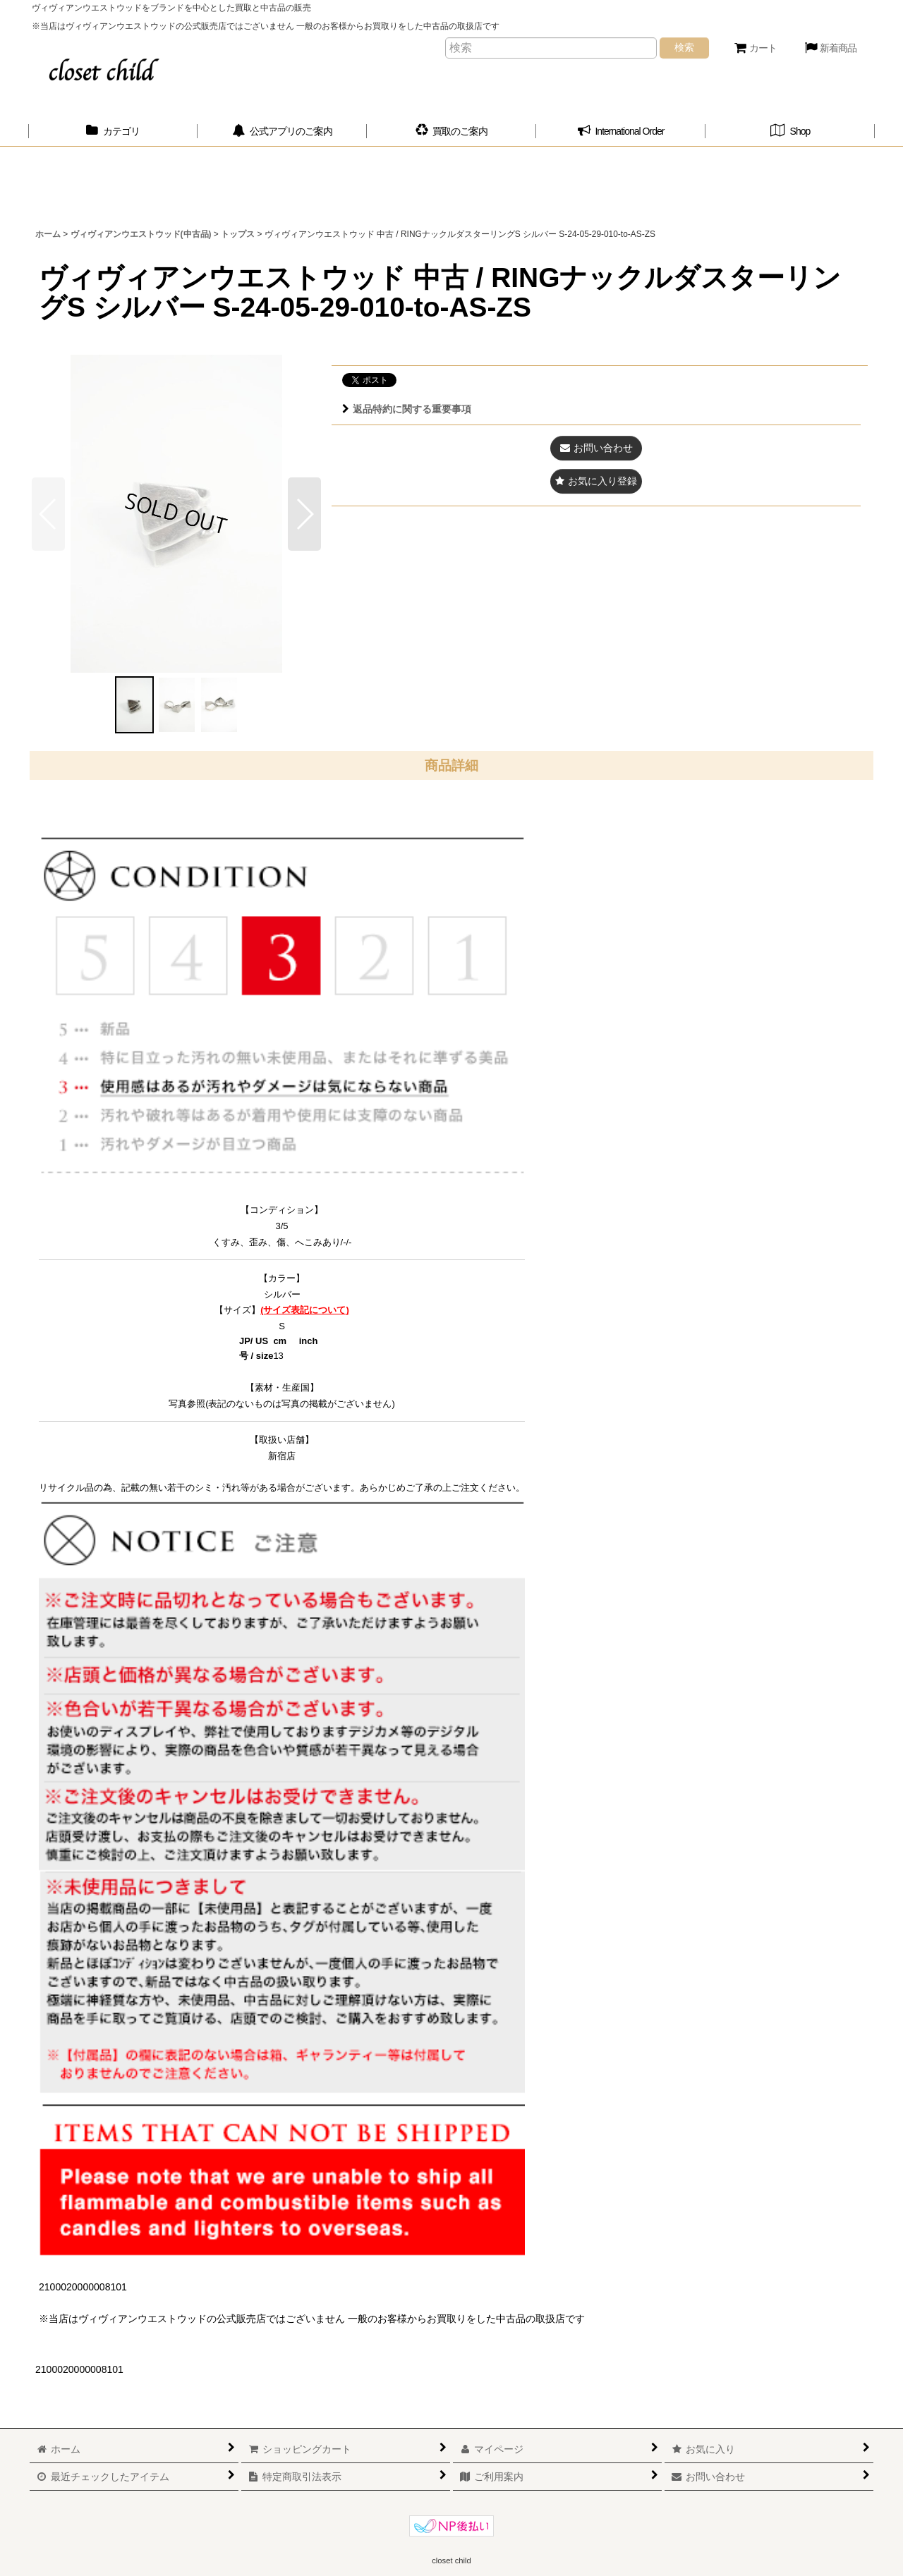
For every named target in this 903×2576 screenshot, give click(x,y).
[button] (304, 514)
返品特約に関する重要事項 (406, 409)
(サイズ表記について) (304, 1310)
